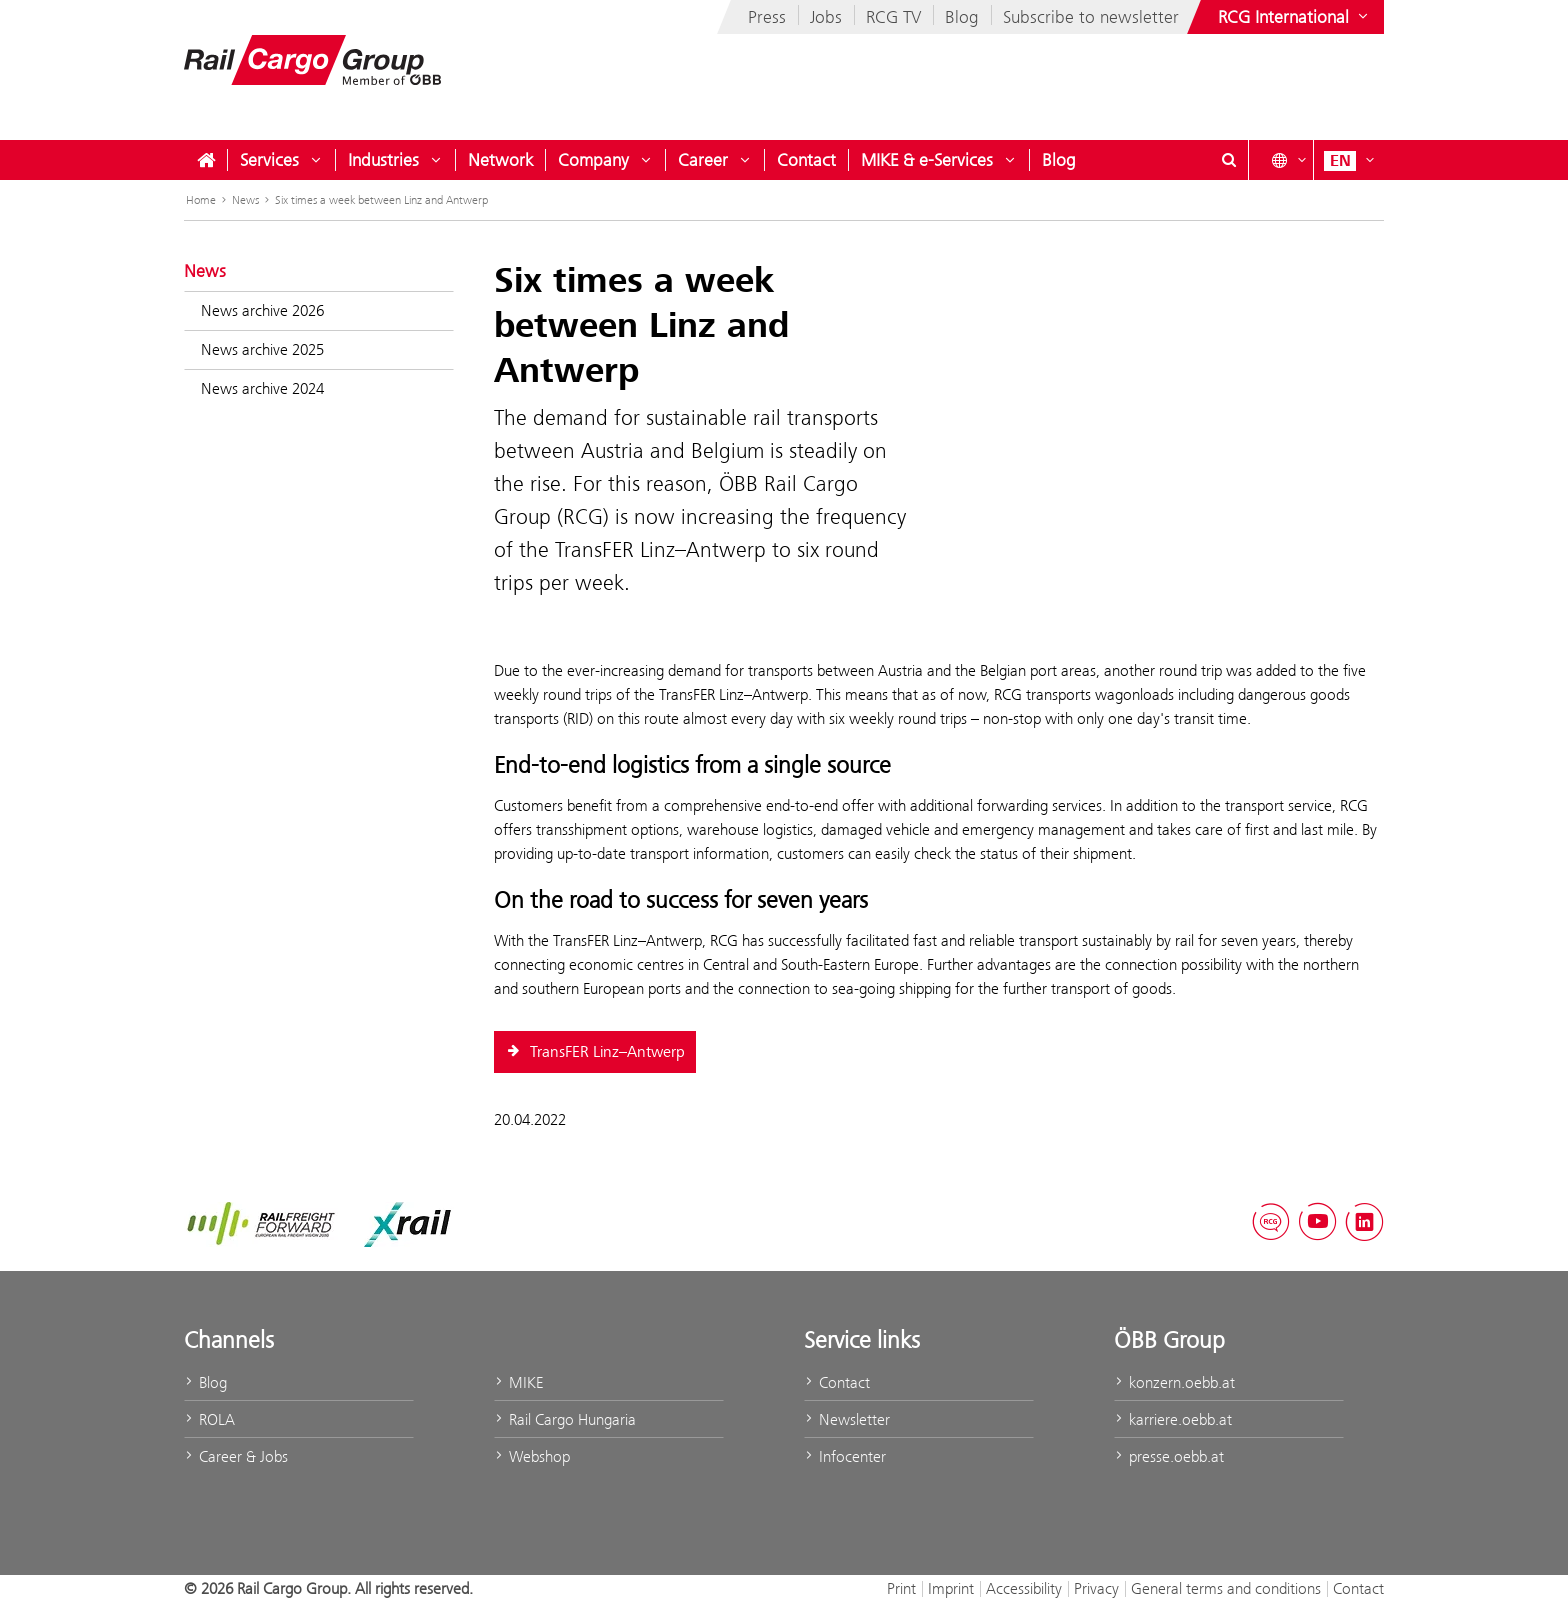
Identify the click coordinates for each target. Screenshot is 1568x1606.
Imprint (951, 1588)
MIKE (518, 1382)
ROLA (209, 1419)
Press (767, 17)
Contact (806, 160)
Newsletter (847, 1419)
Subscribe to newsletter (1091, 17)
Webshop (532, 1456)
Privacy (1096, 1588)
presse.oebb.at (1169, 1456)
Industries (383, 160)
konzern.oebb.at (1174, 1382)
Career (703, 160)
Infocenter (845, 1456)
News (245, 200)
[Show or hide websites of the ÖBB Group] (1295, 17)
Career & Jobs (236, 1456)
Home (201, 200)
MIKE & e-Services (927, 160)
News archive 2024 (262, 388)
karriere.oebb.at (1173, 1419)
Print (901, 1588)
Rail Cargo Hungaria (565, 1419)
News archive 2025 (262, 349)
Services (269, 160)
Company (593, 160)
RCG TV (893, 17)
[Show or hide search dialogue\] (1229, 160)
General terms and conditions (1226, 1588)
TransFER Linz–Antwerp (595, 1052)
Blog (962, 17)
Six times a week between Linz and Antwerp (381, 200)
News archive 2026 (262, 310)
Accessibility (1024, 1588)
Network (500, 160)
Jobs (826, 17)
